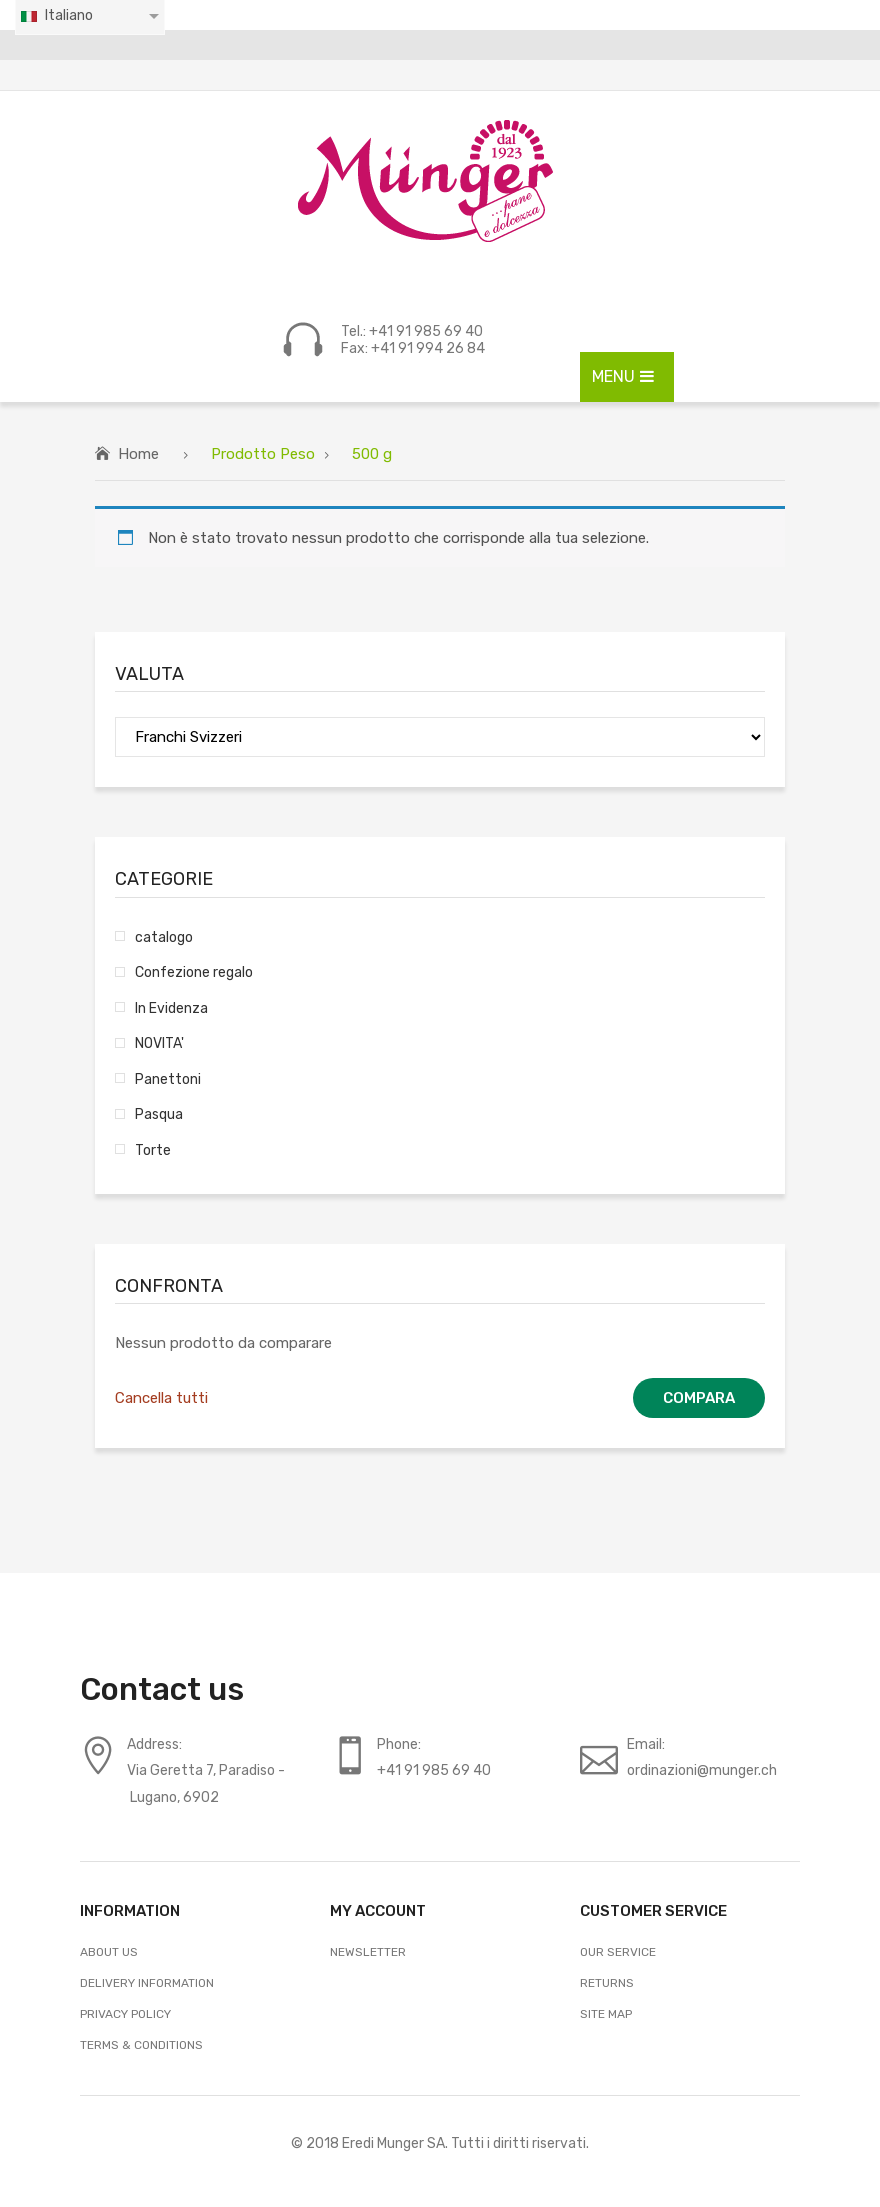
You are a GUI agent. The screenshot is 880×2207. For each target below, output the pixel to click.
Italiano (56, 15)
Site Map (606, 2014)
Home (138, 454)
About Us (109, 1952)
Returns (607, 1983)
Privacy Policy (125, 2014)
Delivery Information (147, 1983)
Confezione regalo (194, 972)
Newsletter (368, 1952)
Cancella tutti (161, 1398)
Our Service (618, 1952)
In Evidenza (171, 1008)
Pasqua (159, 1114)
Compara (699, 1398)
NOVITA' (159, 1043)
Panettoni (168, 1079)
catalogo (164, 937)
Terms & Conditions (141, 2045)
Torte (153, 1150)
